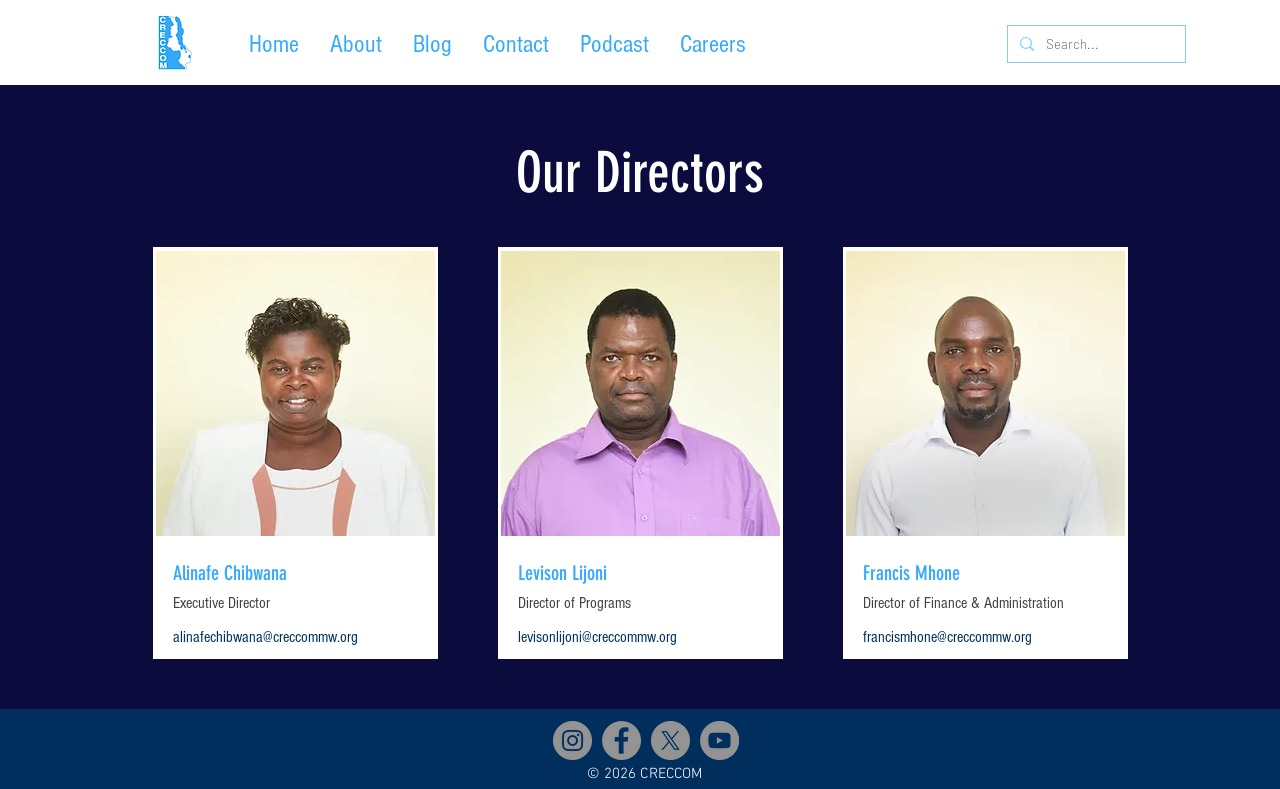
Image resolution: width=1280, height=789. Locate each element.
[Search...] (1094, 44)
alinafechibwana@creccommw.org (265, 637)
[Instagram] (572, 740)
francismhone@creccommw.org (947, 637)
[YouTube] (719, 740)
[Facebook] (621, 740)
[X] (670, 740)
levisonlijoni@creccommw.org (597, 637)
